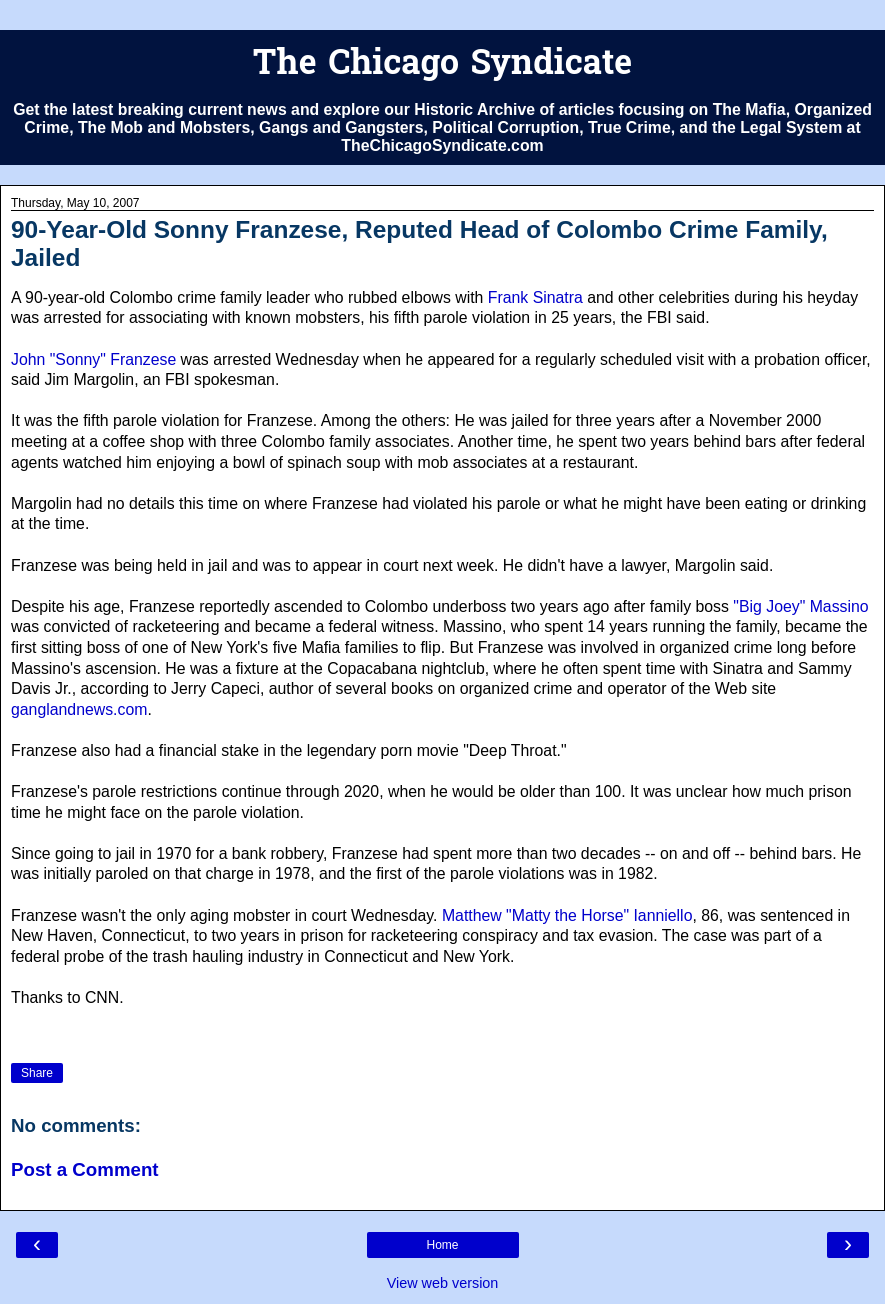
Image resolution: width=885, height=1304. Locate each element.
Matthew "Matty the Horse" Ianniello (567, 915)
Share (37, 1073)
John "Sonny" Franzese (93, 359)
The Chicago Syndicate (442, 65)
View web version (443, 1283)
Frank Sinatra (535, 297)
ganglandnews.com (79, 709)
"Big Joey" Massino (800, 606)
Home (442, 1245)
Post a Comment (85, 1169)
